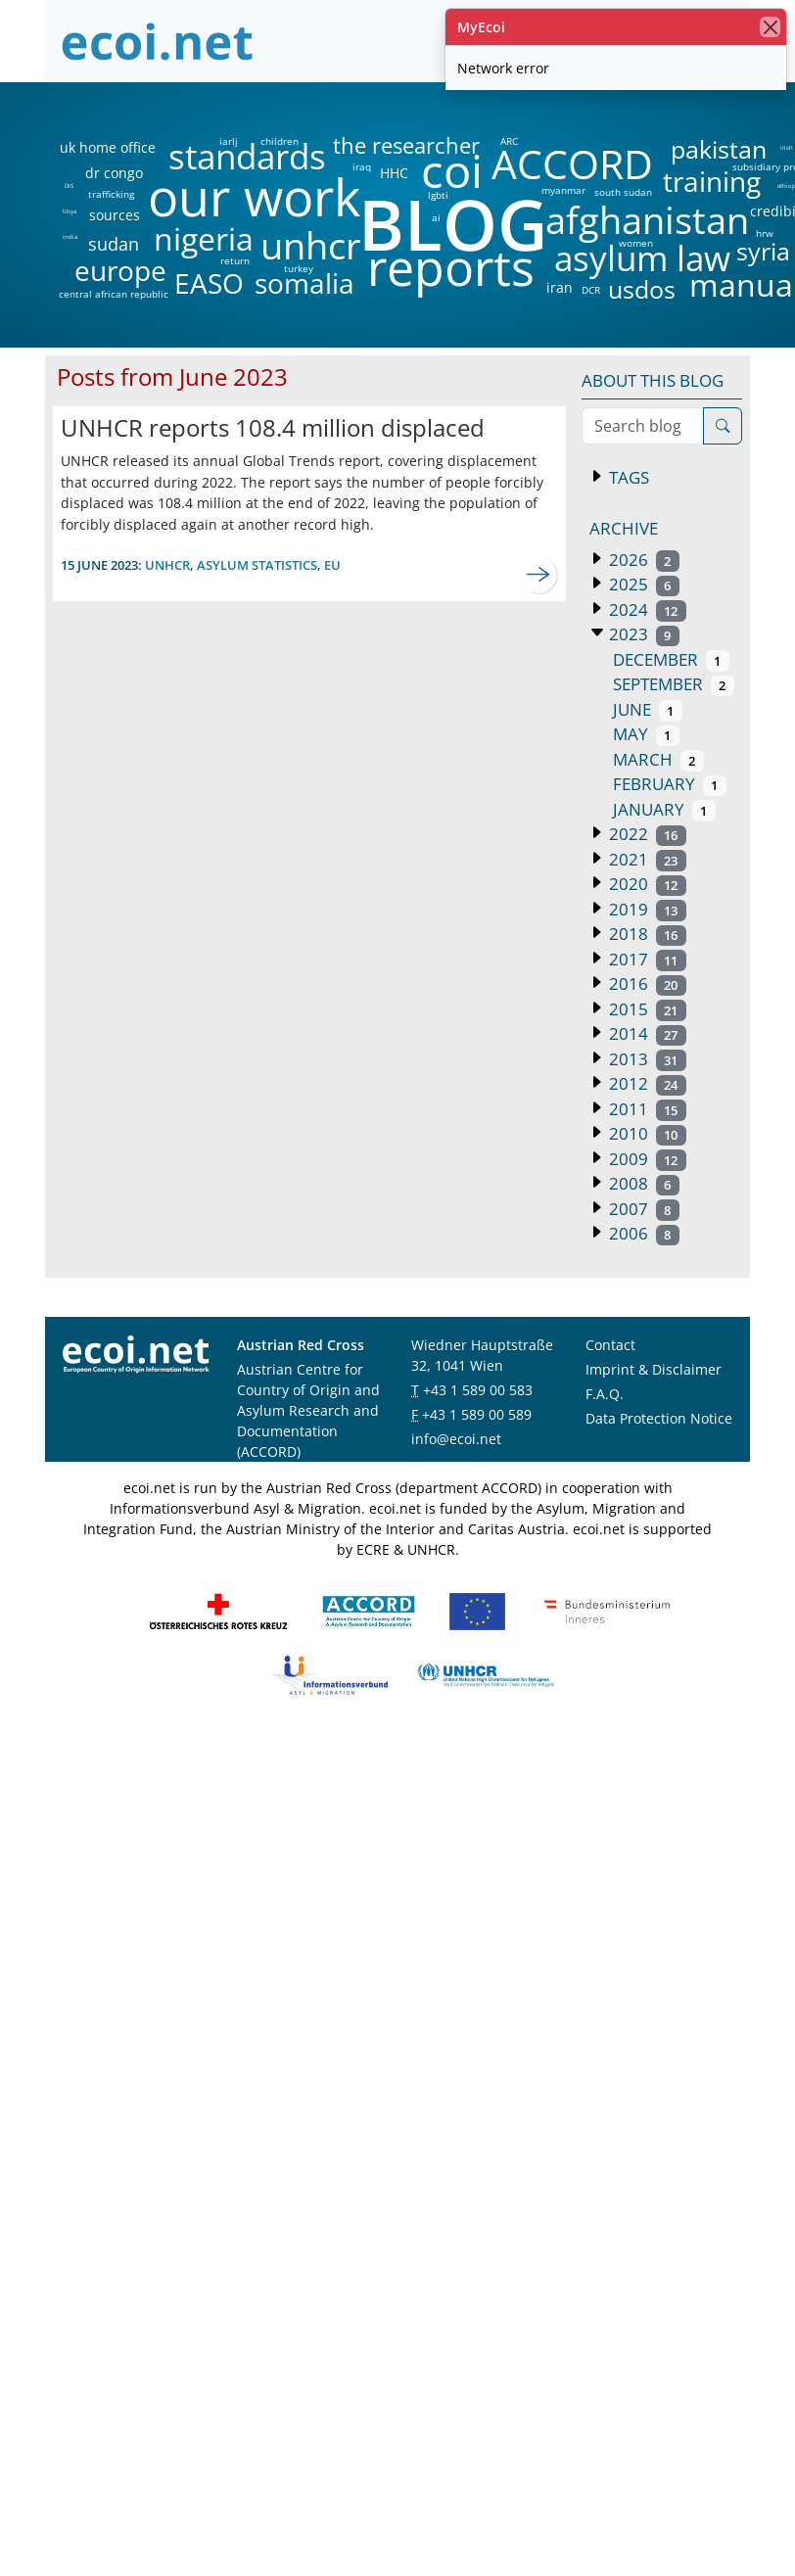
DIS (69, 186)
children (279, 141)
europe (120, 270)
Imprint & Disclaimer (653, 1369)
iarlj (228, 141)
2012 (645, 1083)
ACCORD (571, 164)
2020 (645, 883)
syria (763, 251)
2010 (645, 1133)
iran (559, 288)
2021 (645, 859)
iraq (361, 166)
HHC (394, 173)
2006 (642, 1233)
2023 (642, 634)
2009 (645, 1158)
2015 (645, 1009)
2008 (642, 1183)
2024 (645, 609)
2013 (645, 1059)
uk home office (108, 148)
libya (69, 211)
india (69, 237)
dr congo (114, 173)
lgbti (438, 195)
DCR (591, 290)
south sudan (623, 192)
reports (451, 268)
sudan (113, 244)
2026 (642, 559)
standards (247, 157)
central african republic (113, 294)
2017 (645, 959)
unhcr (310, 245)
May (646, 734)
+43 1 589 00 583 (478, 1390)
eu (332, 565)
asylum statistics (257, 565)
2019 (645, 909)
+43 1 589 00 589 (477, 1414)
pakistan (719, 149)
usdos (642, 289)
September (673, 684)
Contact (610, 1344)
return (235, 260)
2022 (645, 833)
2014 (645, 1033)
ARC (509, 141)
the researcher (373, 146)
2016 (645, 983)
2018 (645, 933)
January (664, 809)
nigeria (203, 239)
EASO (209, 283)
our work (254, 196)
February (669, 784)
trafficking (111, 194)
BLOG (451, 223)
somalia (304, 283)
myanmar (563, 190)
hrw (764, 233)
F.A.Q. (604, 1393)
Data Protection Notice (658, 1418)
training (712, 181)
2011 (645, 1109)
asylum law (642, 259)
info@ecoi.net (456, 1438)
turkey (298, 268)
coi (451, 171)
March (658, 759)
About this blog (653, 380)
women (636, 243)
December (671, 659)
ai (436, 217)
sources (114, 215)
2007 (642, 1208)
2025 (642, 584)
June (647, 709)
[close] (770, 27)
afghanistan (646, 220)
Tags (627, 477)
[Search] (722, 426)
